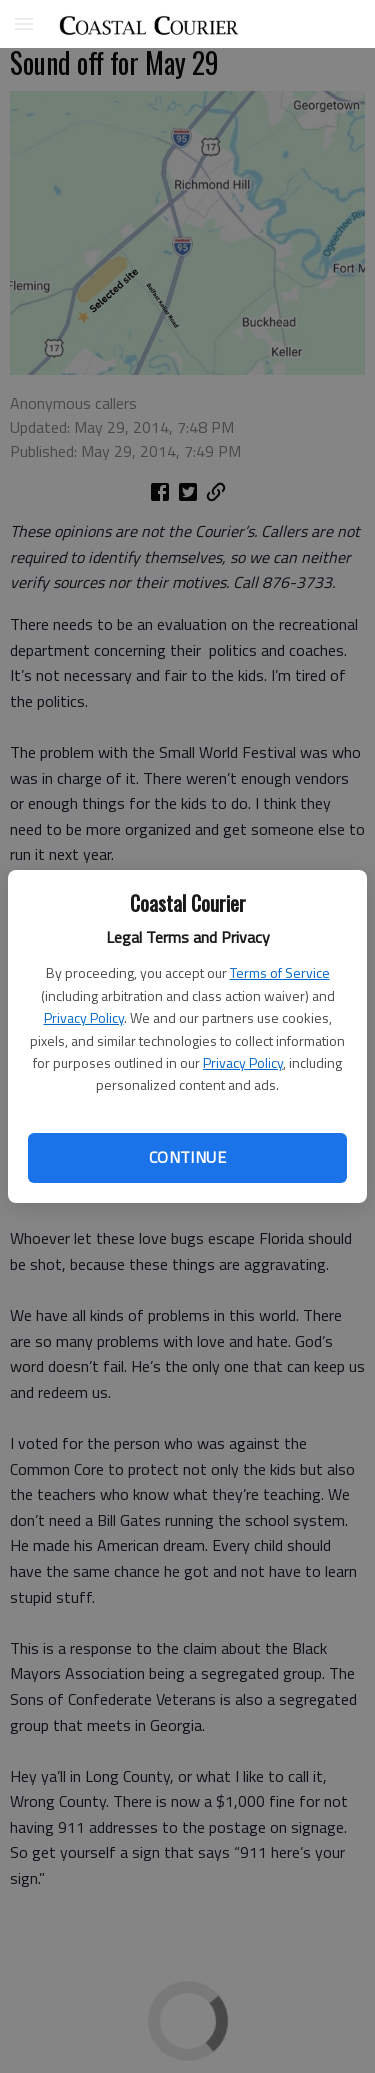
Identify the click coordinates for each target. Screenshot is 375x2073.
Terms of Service (280, 972)
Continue (187, 1157)
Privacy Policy (84, 1017)
